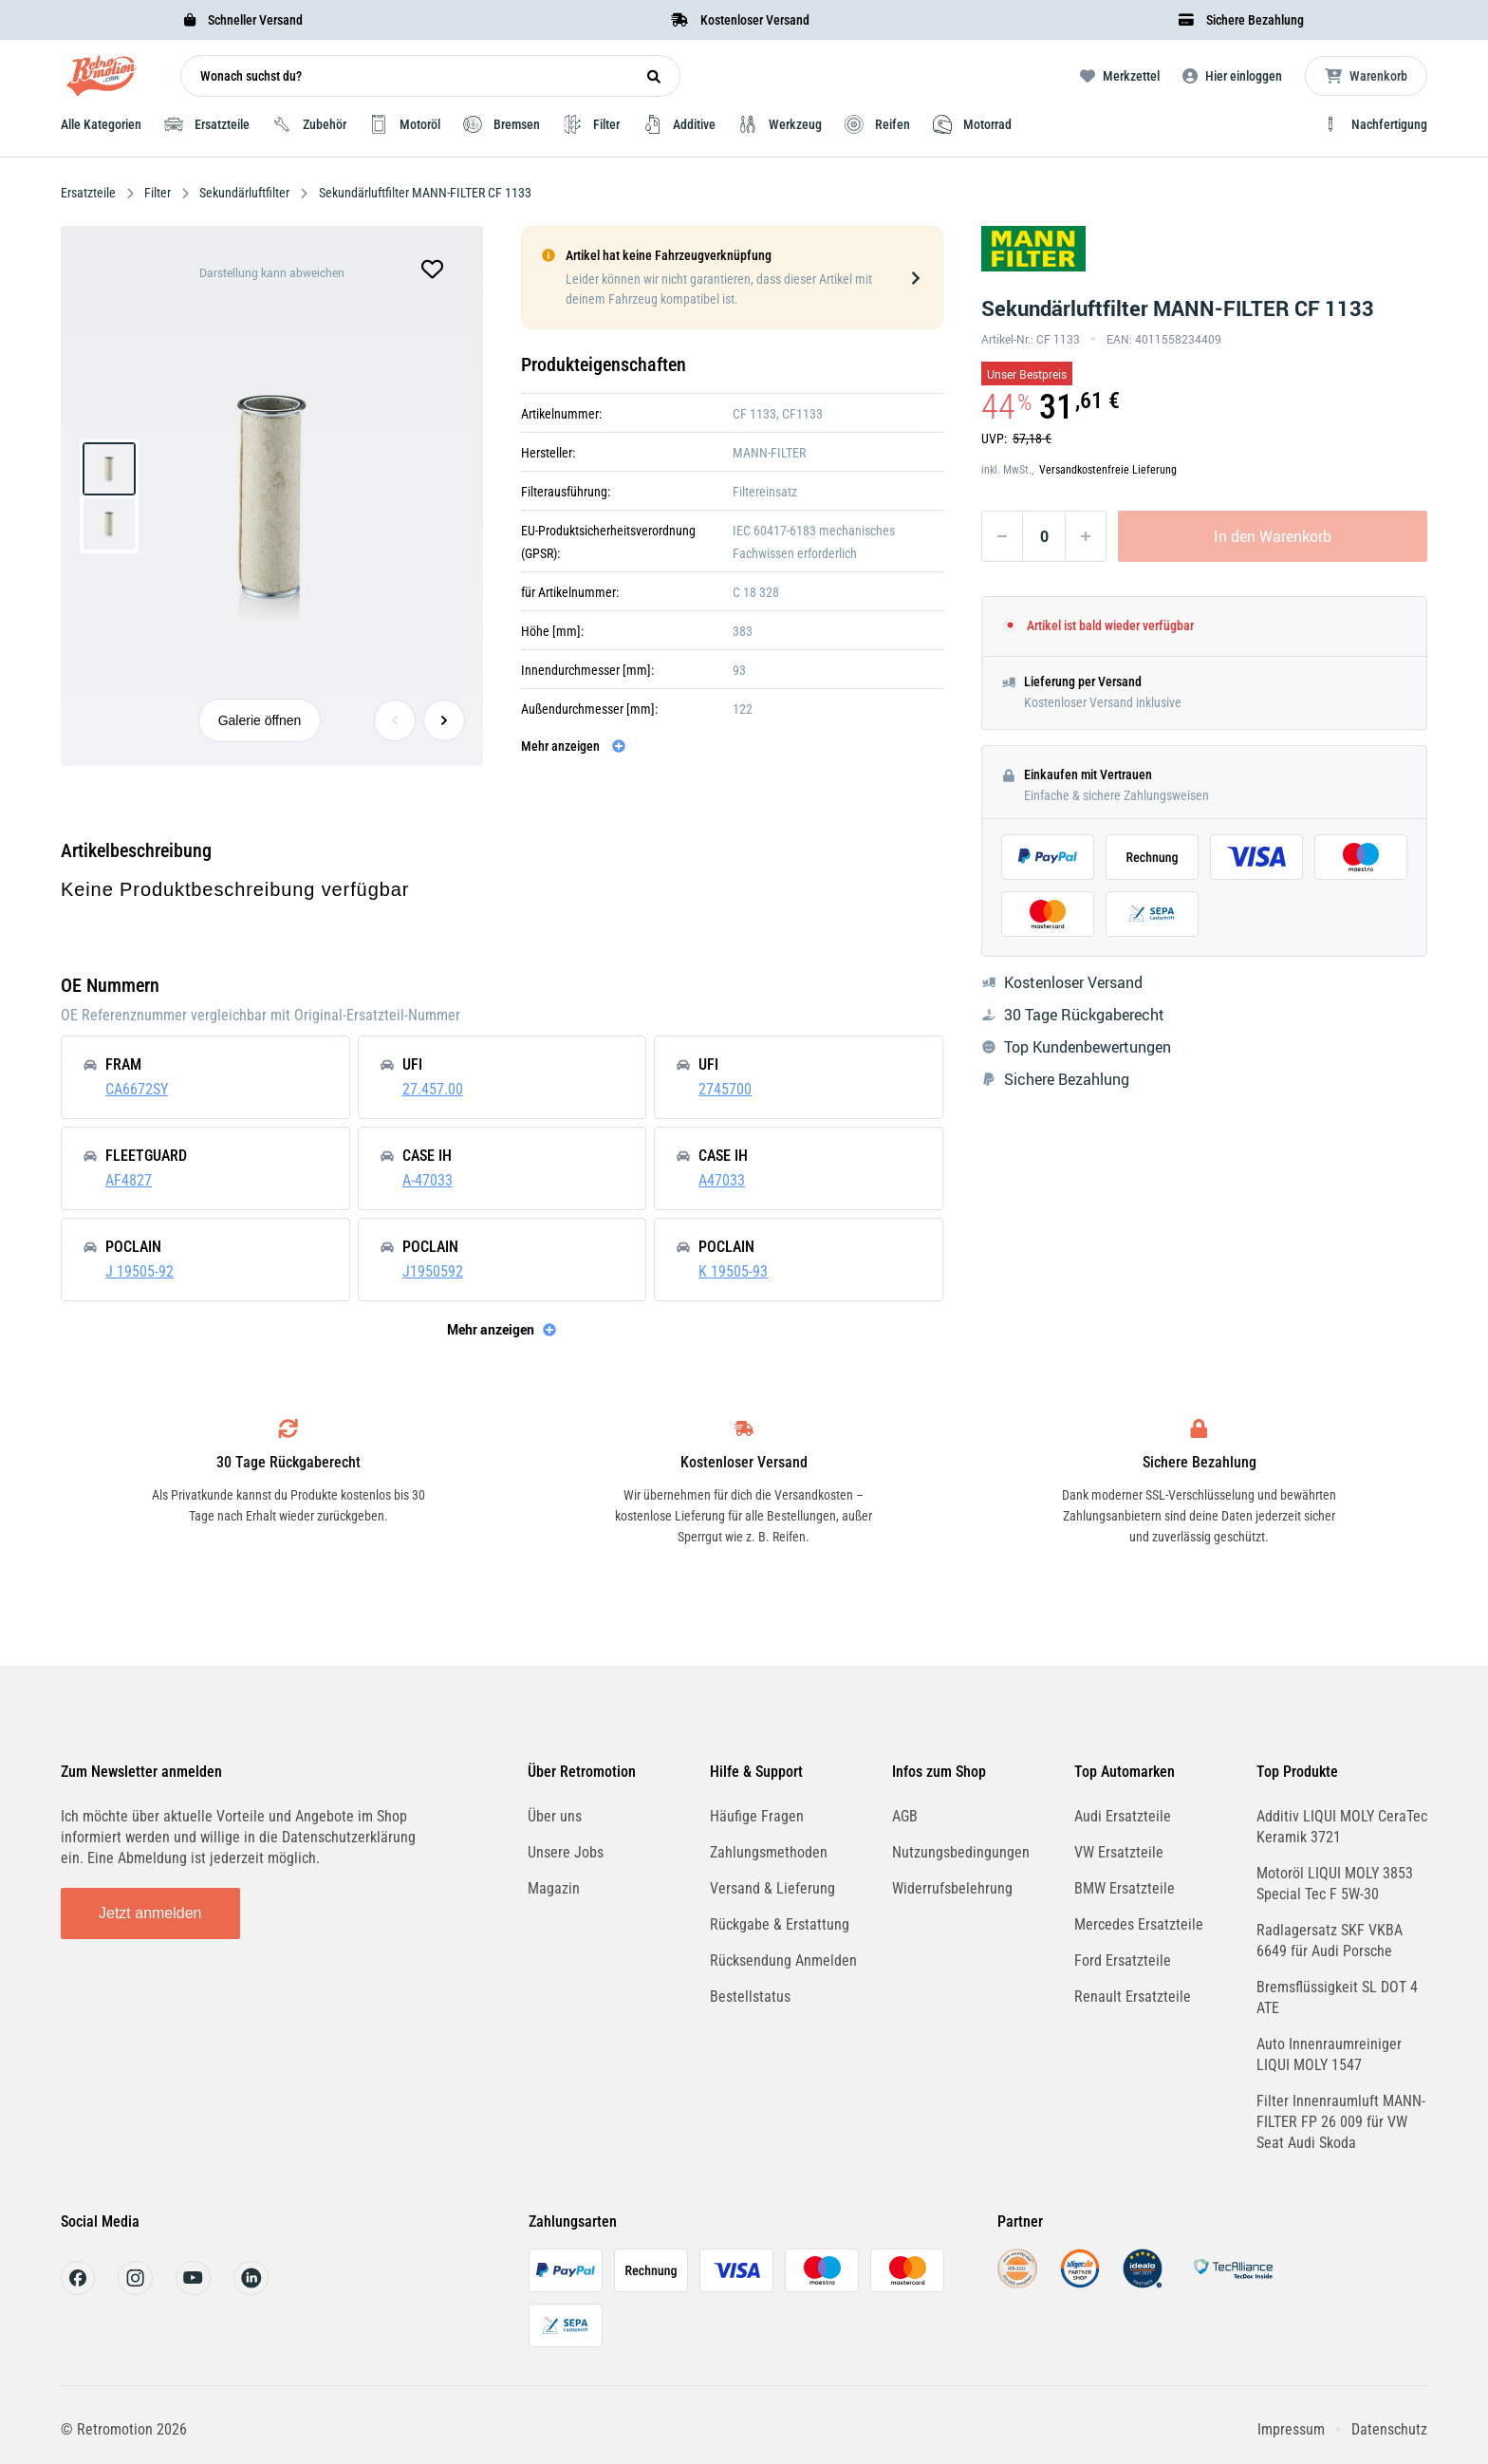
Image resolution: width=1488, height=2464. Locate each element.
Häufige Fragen (757, 1816)
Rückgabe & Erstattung (779, 1924)
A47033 (721, 1180)
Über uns (555, 1816)
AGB (905, 1816)
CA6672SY (136, 1089)
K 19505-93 (733, 1271)
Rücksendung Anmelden (783, 1960)
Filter (157, 192)
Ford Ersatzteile (1122, 1960)
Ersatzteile (90, 192)
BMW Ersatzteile (1124, 1888)
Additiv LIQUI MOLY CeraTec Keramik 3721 (1341, 1826)
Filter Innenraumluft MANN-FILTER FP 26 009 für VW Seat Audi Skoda (1340, 2122)
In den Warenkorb (1272, 536)
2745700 (725, 1089)
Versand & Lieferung (772, 1888)
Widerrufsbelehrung (952, 1888)
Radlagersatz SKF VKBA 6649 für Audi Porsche (1329, 1940)
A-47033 (427, 1180)
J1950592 (432, 1271)
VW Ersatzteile (1118, 1852)
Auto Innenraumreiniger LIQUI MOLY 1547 (1329, 2054)
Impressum (1291, 2429)
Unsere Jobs (566, 1852)
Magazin (554, 1888)
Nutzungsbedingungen (961, 1852)
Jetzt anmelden (150, 1913)
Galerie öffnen (260, 720)
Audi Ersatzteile (1122, 1816)
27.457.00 (432, 1089)
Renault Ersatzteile (1132, 1997)
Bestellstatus (750, 1997)
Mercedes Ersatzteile (1138, 1924)
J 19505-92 (139, 1271)
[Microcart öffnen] (1366, 76)
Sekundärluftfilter (244, 192)
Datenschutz (1389, 2429)
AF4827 (128, 1180)
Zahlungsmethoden (769, 1852)
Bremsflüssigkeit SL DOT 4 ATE (1337, 1997)
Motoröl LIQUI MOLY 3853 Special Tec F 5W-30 (1334, 1883)
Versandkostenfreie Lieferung (1108, 469)
